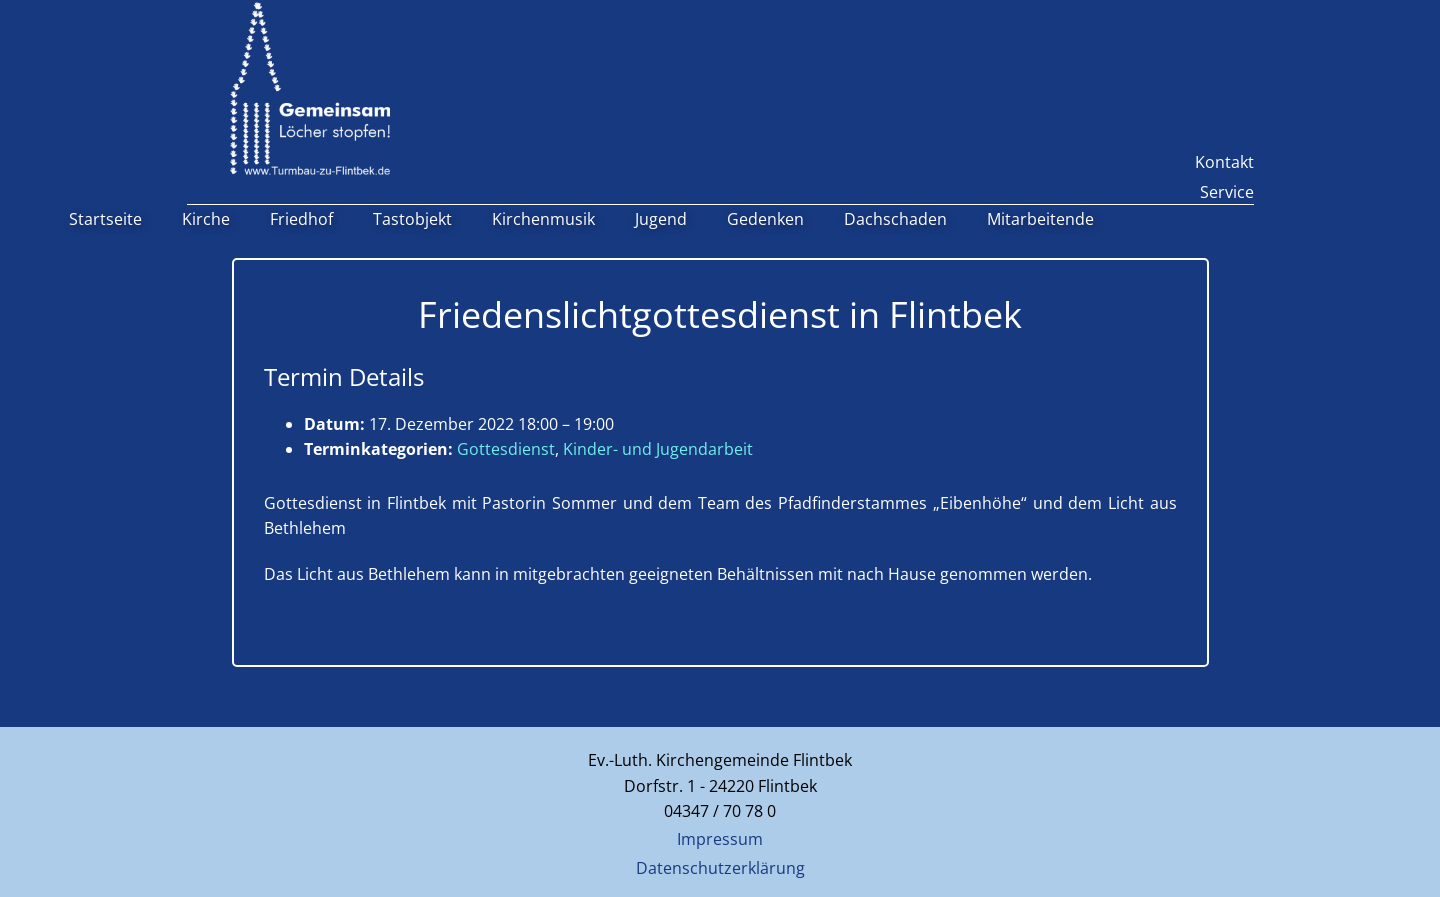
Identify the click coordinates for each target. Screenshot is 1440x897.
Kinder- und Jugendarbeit (658, 449)
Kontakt (1224, 162)
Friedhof (301, 219)
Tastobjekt (412, 219)
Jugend (661, 219)
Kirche (206, 219)
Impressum (720, 839)
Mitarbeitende (1040, 219)
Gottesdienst (506, 449)
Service (1227, 192)
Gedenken (765, 219)
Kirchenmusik (543, 219)
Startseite (105, 219)
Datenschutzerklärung (720, 868)
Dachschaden (895, 219)
